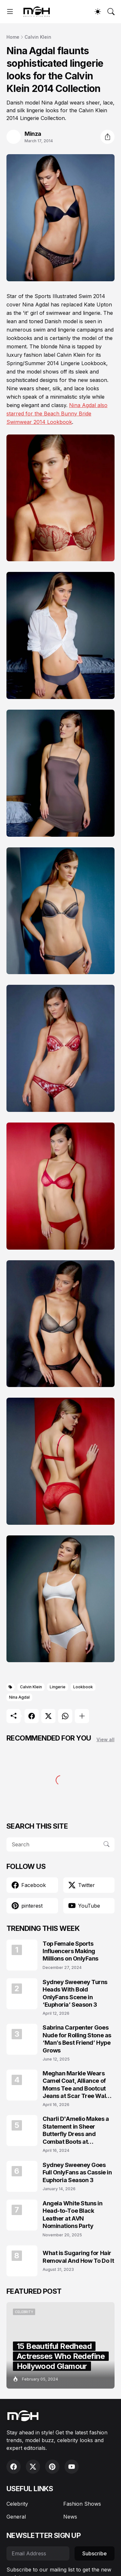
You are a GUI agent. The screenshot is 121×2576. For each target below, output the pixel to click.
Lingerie (58, 1686)
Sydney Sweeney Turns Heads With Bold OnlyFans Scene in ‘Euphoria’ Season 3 (75, 1993)
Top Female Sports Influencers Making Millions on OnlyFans (70, 1951)
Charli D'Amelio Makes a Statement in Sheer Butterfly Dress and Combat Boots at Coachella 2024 (76, 2130)
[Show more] (82, 1716)
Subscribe (94, 2553)
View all (105, 1739)
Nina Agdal (19, 1697)
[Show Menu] (10, 11)
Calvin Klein (38, 37)
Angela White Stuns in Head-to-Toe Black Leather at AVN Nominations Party (73, 2214)
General (16, 2516)
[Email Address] (37, 2553)
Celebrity (17, 2504)
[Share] (107, 137)
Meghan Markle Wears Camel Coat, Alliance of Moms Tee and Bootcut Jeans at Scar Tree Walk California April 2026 (76, 2085)
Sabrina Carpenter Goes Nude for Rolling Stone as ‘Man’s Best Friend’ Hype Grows (77, 2038)
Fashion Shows (82, 2504)
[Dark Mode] (98, 11)
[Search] (111, 11)
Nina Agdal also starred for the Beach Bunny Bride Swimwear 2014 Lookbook (56, 413)
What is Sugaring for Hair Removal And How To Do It (78, 2257)
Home (12, 37)
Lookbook (83, 1686)
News (70, 2516)
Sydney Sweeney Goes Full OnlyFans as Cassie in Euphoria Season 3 (77, 2172)
